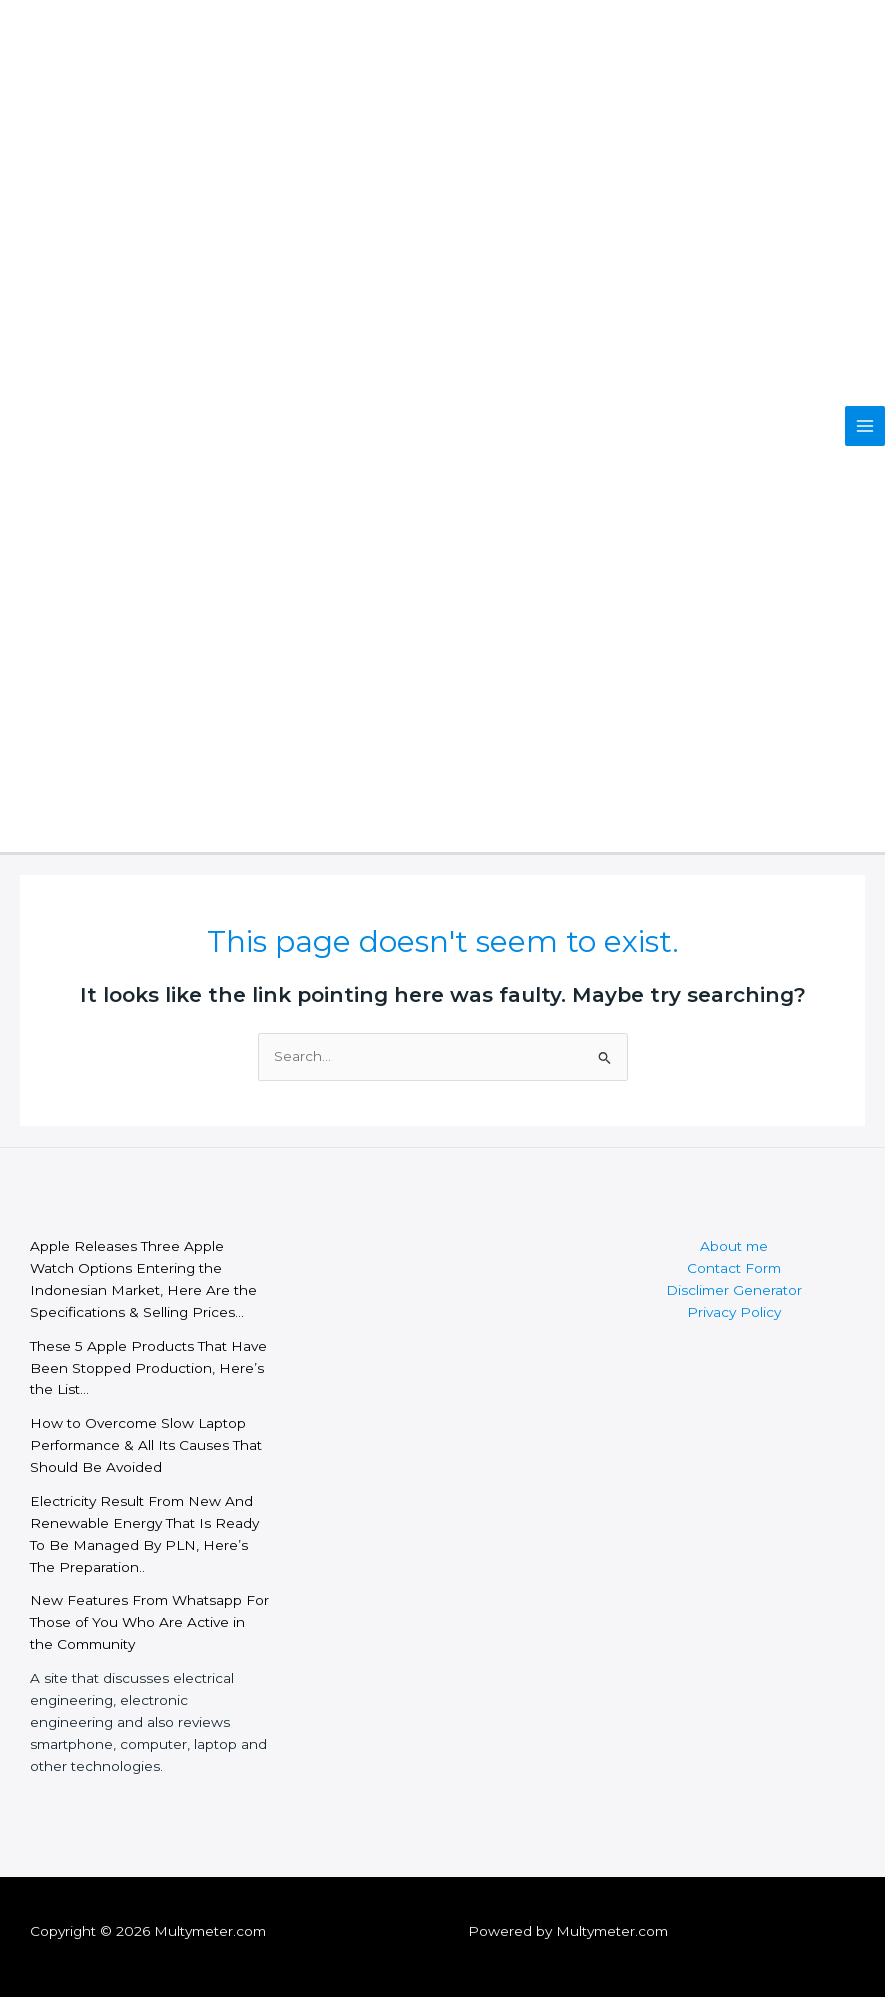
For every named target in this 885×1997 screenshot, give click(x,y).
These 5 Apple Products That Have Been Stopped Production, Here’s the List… (148, 1368)
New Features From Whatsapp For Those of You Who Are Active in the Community (149, 1622)
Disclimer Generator (734, 1290)
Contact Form (734, 1268)
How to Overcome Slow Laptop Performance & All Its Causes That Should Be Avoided (146, 1445)
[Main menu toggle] (865, 426)
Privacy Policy (734, 1312)
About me (734, 1246)
